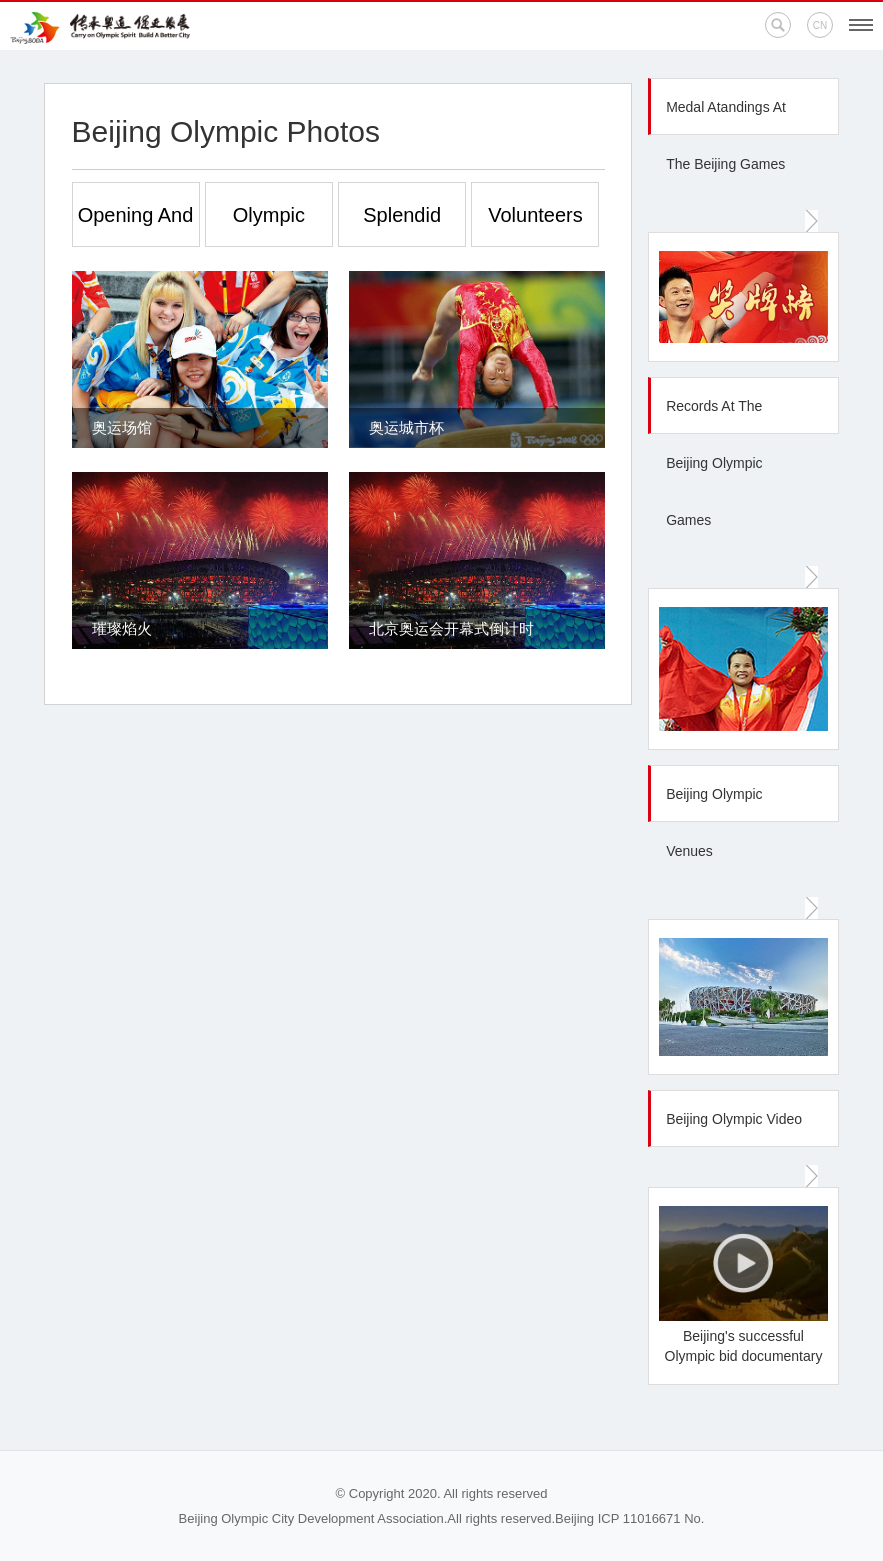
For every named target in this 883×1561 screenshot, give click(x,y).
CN (820, 25)
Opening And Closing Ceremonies (136, 225)
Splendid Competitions (402, 225)
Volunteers (535, 215)
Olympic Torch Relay (269, 225)
